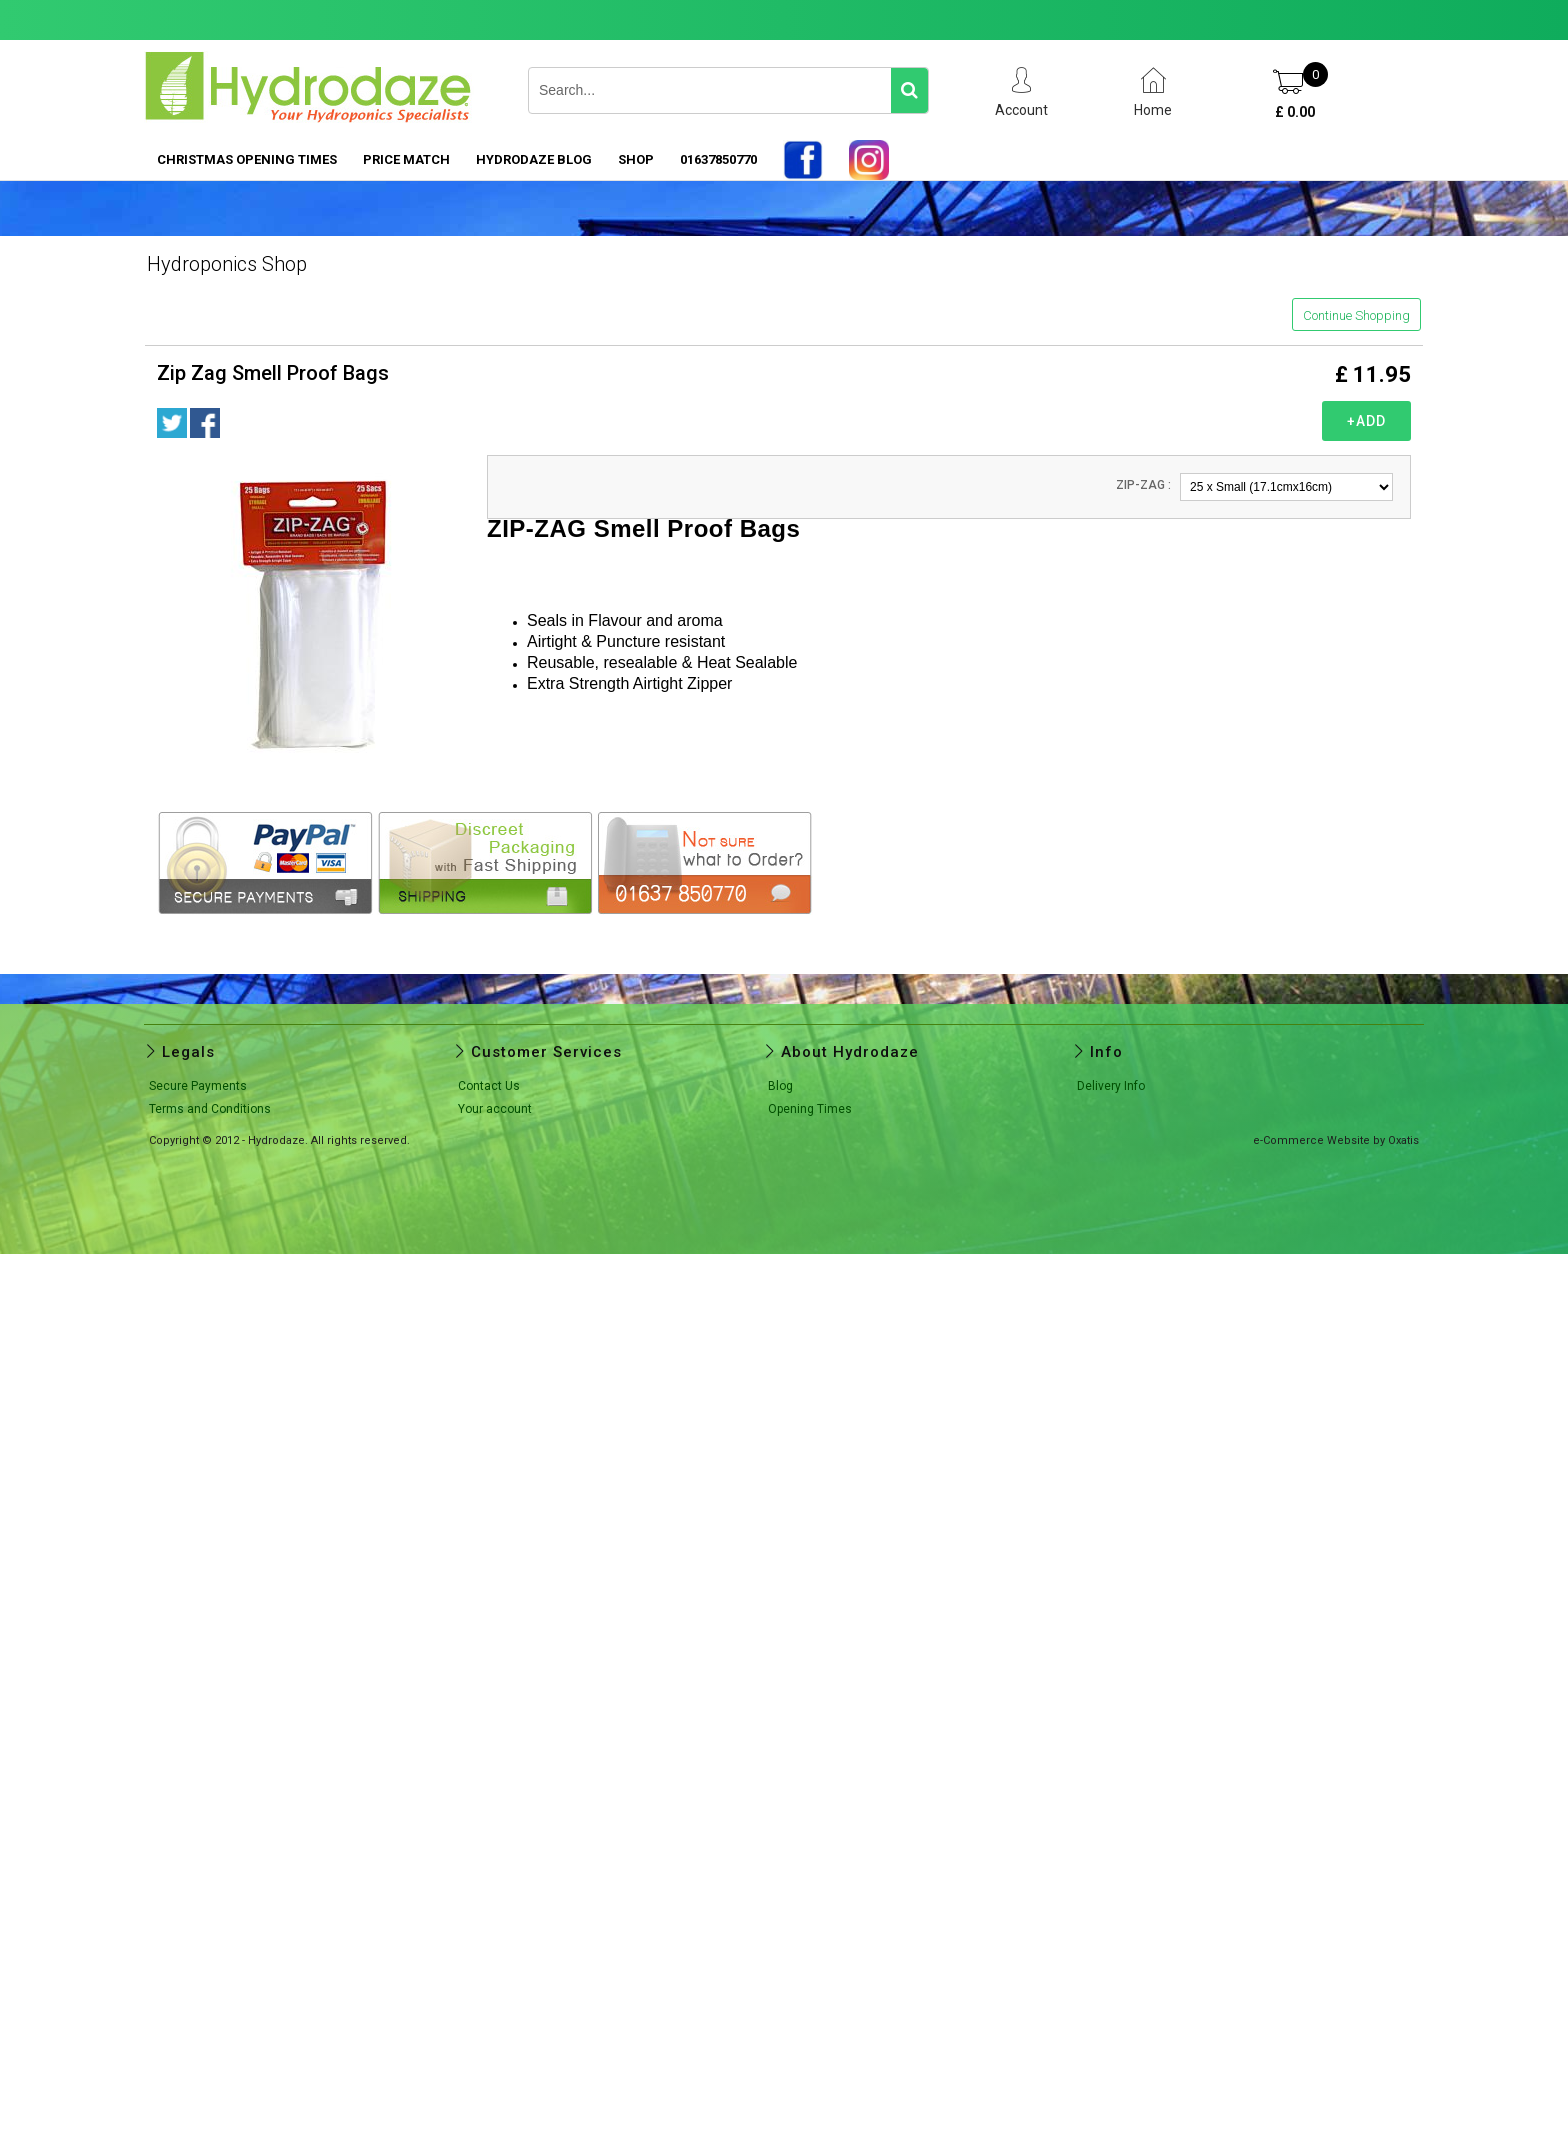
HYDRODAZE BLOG (534, 159)
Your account (495, 1109)
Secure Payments (198, 1086)
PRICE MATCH (406, 159)
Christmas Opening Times (247, 159)
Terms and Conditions (210, 1109)
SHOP (636, 159)
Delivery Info (1111, 1086)
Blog (780, 1086)
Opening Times (810, 1109)
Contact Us (489, 1086)
